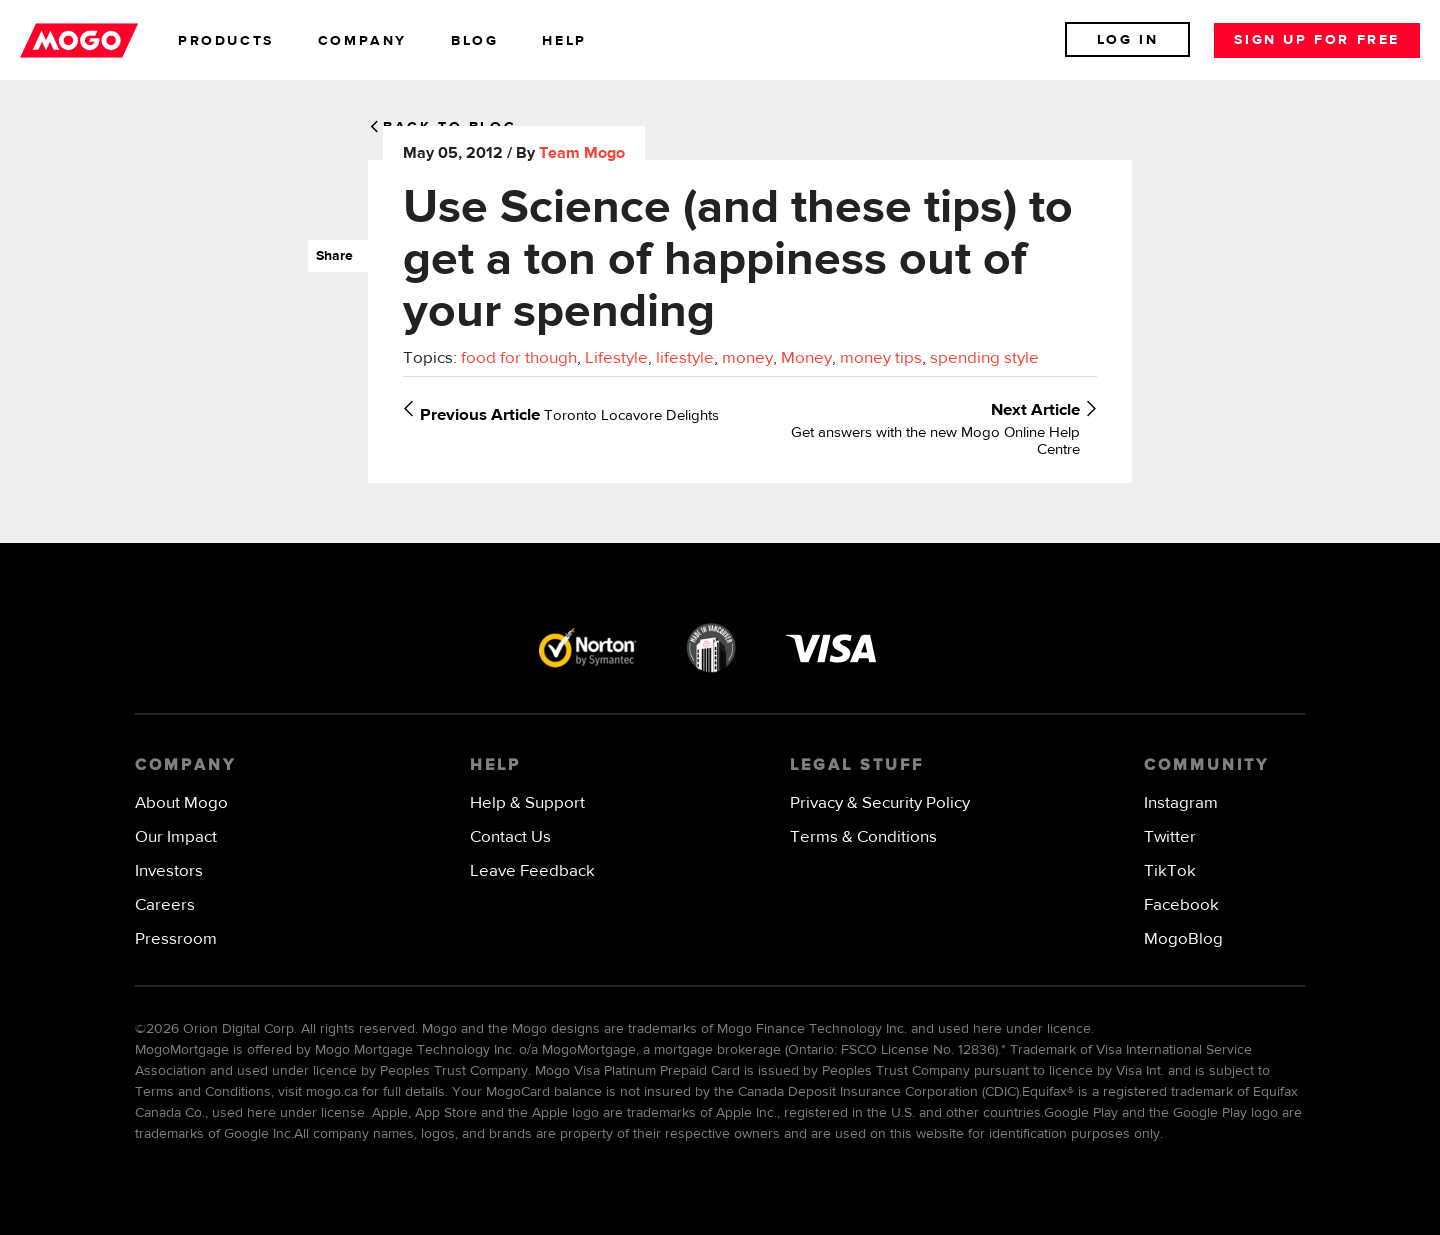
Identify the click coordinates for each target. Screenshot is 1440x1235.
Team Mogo (582, 154)
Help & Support (527, 803)
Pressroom (176, 939)
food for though (519, 358)
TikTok (1170, 871)
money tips (881, 358)
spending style (984, 358)
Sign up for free (1317, 40)
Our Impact (176, 837)
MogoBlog (1183, 939)
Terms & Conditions (863, 837)
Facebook (1181, 905)
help (564, 41)
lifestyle (685, 358)
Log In (1128, 40)
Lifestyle (616, 358)
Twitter (1170, 837)
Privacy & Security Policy (880, 803)
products (226, 41)
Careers (165, 905)
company (362, 41)
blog (474, 41)
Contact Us (510, 837)
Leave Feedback (532, 871)
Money (806, 358)
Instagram (1181, 803)
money (747, 358)
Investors (169, 871)
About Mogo (181, 803)
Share (330, 256)
